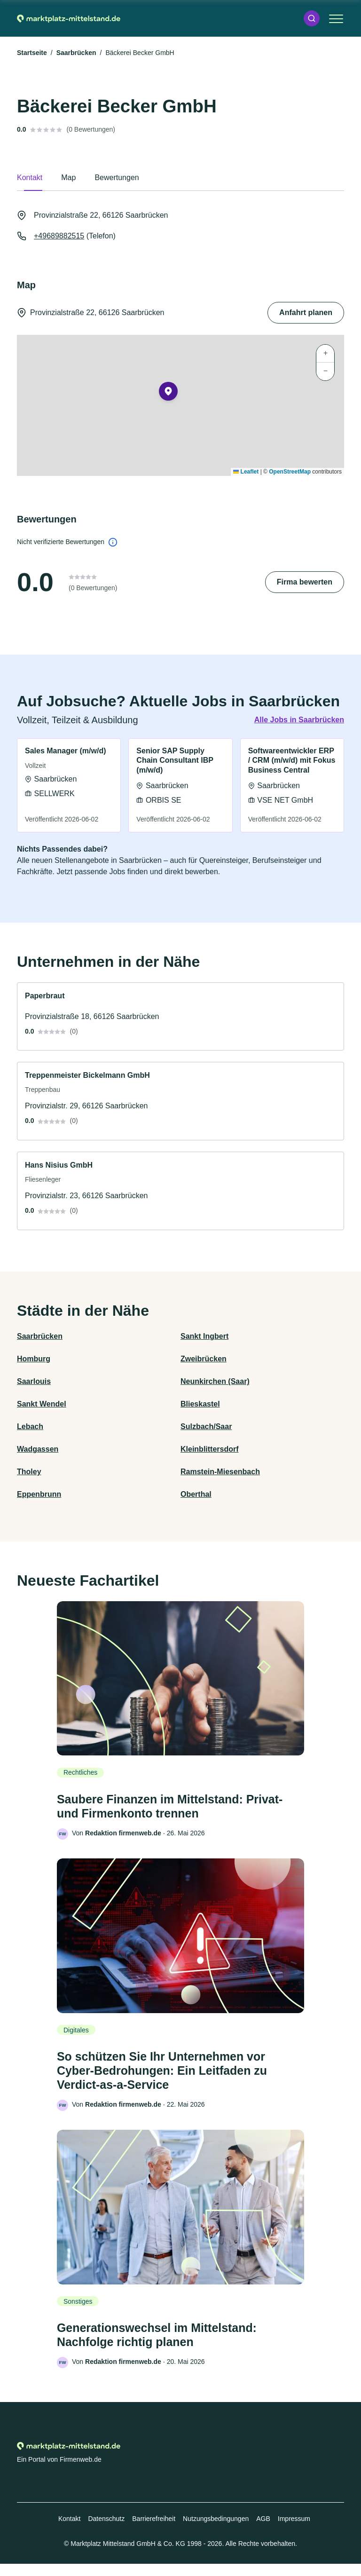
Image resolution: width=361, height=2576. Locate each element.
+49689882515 (59, 236)
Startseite (32, 52)
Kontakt (69, 2531)
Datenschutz (106, 2531)
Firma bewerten (304, 582)
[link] (69, 785)
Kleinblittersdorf (209, 1449)
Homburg (33, 1359)
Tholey (29, 1472)
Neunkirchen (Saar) (215, 1381)
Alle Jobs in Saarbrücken (299, 720)
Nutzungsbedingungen (216, 2531)
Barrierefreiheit (153, 2531)
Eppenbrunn (39, 1494)
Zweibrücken (203, 1359)
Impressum (294, 2531)
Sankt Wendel (41, 1404)
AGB (263, 2531)
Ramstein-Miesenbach (220, 1472)
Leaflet (246, 471)
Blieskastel (200, 1404)
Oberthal (196, 1494)
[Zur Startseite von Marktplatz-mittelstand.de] (68, 18)
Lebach (30, 1426)
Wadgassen (37, 1449)
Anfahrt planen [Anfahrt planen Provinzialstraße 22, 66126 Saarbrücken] (305, 312)
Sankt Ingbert (204, 1336)
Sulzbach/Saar (206, 1426)
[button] (312, 18)
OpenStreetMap (290, 471)
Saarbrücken (76, 52)
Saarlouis (34, 1381)
